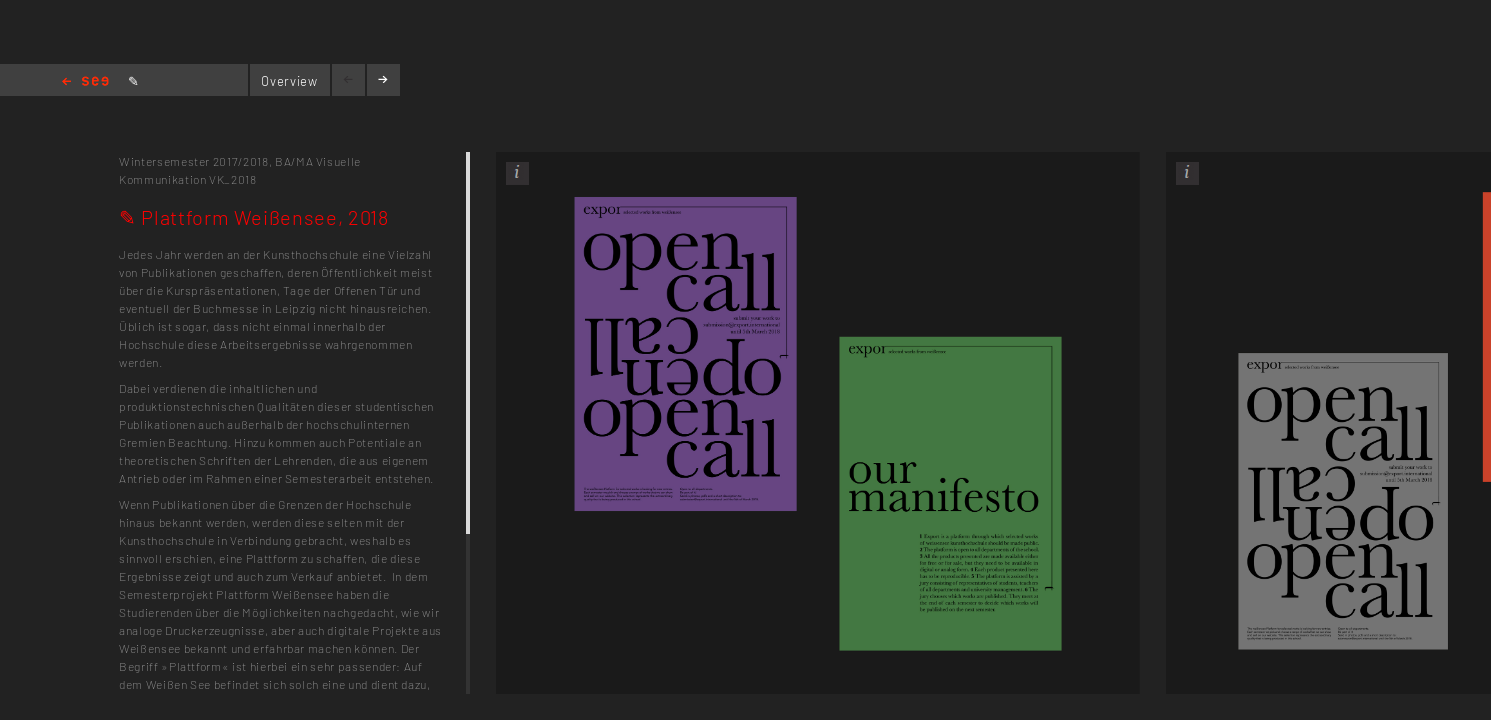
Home (85, 82)
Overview (289, 81)
